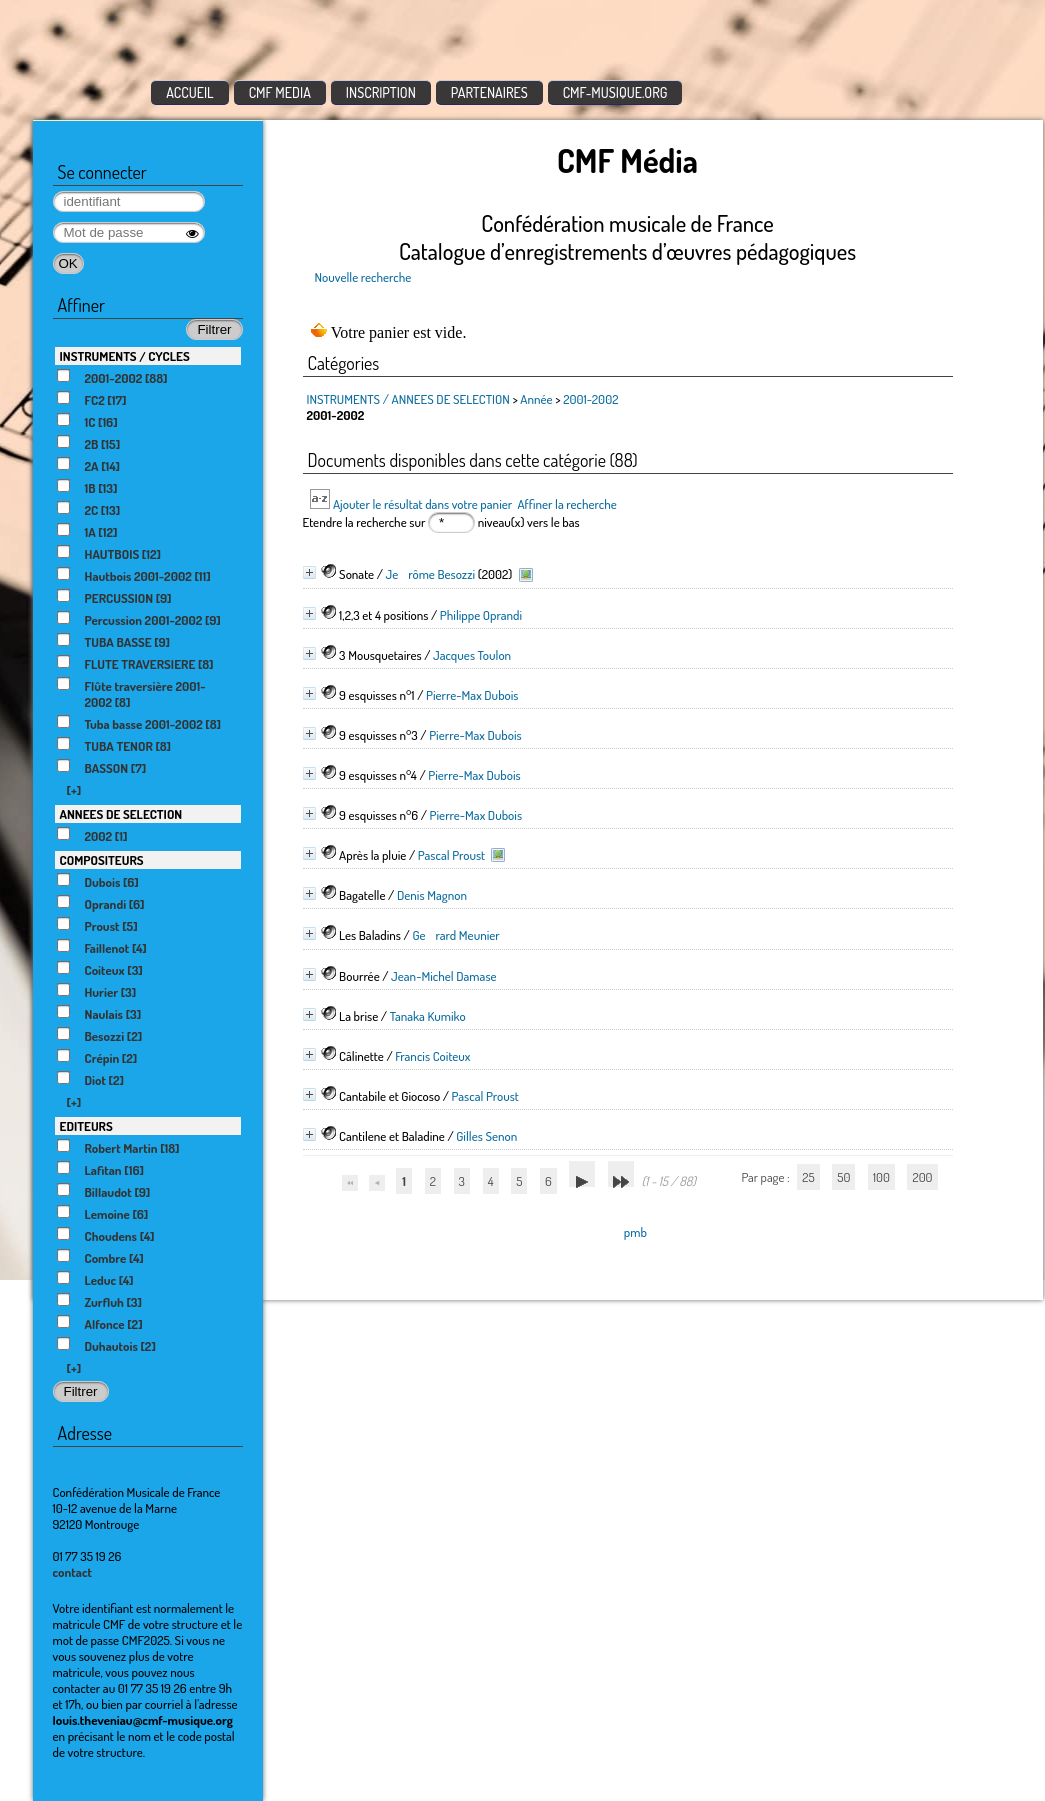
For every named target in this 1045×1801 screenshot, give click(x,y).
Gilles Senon (486, 1136)
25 (808, 1177)
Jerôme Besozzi (431, 574)
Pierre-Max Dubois (472, 695)
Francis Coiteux (432, 1056)
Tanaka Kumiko (428, 1016)
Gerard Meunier (455, 935)
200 (922, 1177)
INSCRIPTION (381, 92)
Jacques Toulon (472, 655)
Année (536, 399)
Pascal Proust (451, 855)
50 (843, 1177)
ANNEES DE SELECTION (121, 814)
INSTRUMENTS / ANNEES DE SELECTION (408, 399)
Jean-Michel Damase (443, 976)
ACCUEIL (190, 92)
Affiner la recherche (566, 504)
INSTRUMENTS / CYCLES (125, 356)
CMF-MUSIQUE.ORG (615, 92)
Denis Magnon (432, 895)
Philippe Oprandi (481, 615)
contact (73, 1572)
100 (881, 1177)
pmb (635, 1232)
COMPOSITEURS (102, 860)
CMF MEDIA (280, 92)
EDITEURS (86, 1126)
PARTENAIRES (489, 92)
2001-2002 (590, 399)
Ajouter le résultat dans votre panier (422, 504)
